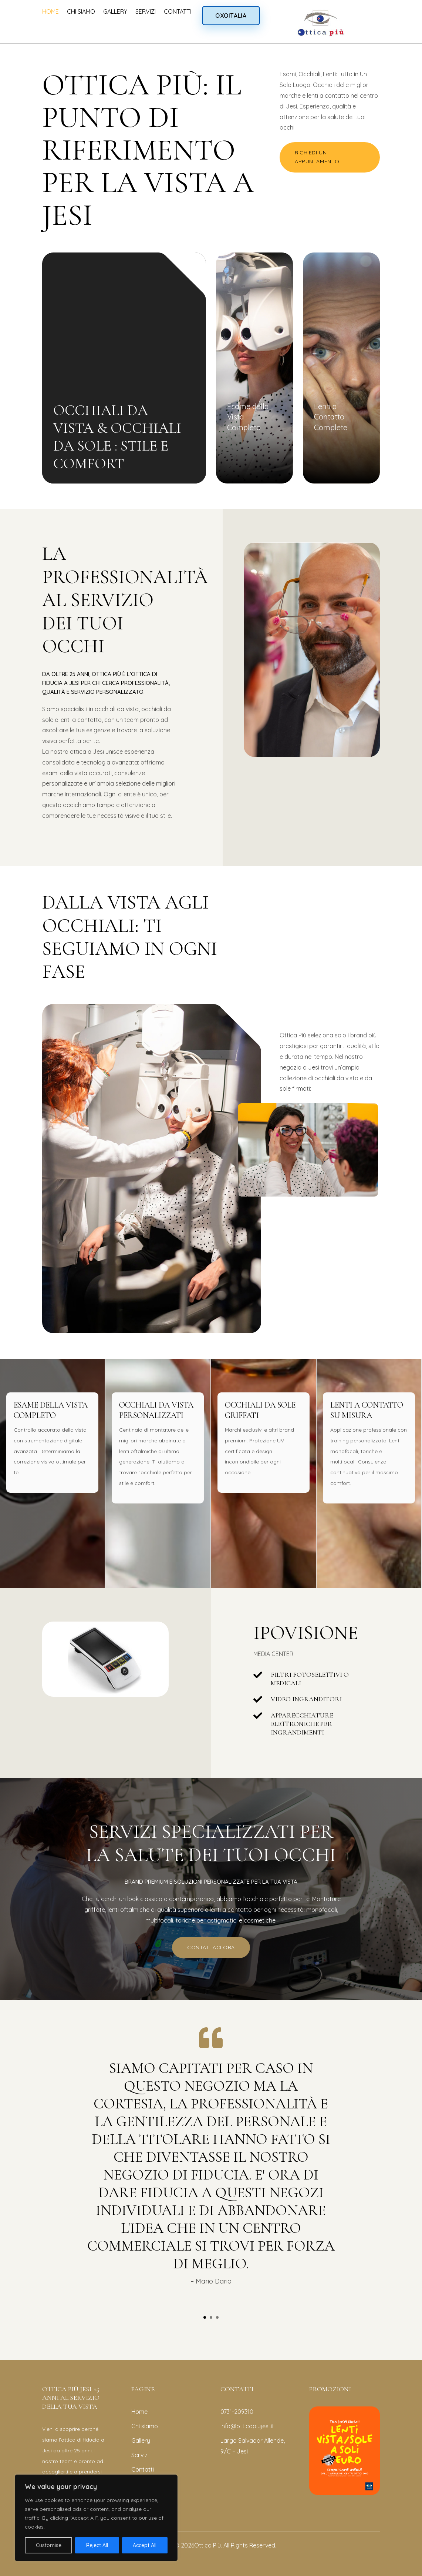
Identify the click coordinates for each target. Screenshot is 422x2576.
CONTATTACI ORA (211, 1947)
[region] (96, 2518)
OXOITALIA (230, 15)
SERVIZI (145, 11)
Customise (48, 2545)
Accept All (144, 2545)
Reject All (97, 2545)
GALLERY (115, 11)
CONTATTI (177, 11)
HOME (50, 11)
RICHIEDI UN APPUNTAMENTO (317, 157)
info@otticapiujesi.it (247, 2426)
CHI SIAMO (81, 11)
